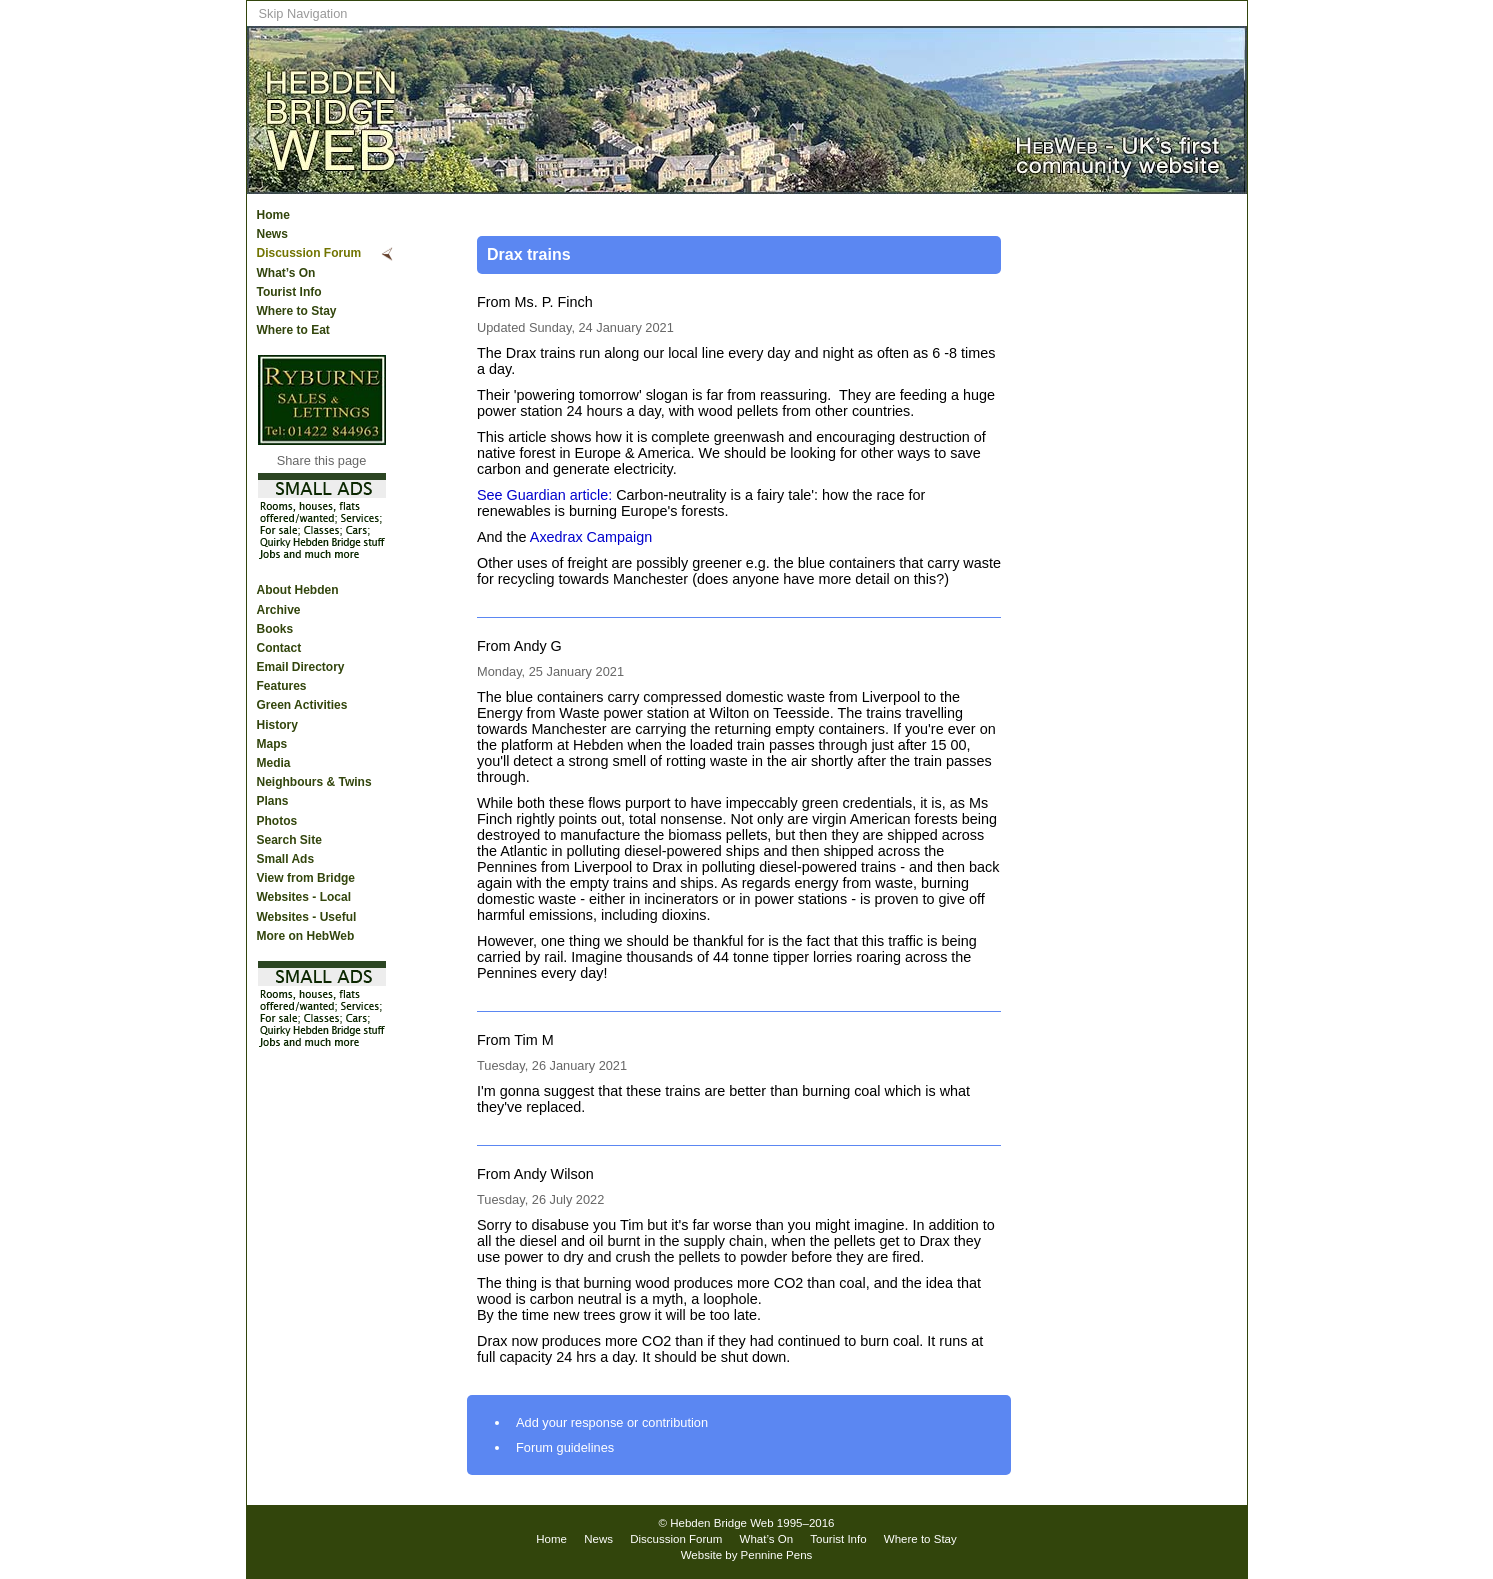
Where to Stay (297, 311)
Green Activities (302, 705)
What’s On (286, 273)
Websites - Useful (307, 917)
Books (275, 629)
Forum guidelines (565, 1447)
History (277, 725)
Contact (279, 648)
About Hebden (298, 590)
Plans (273, 801)
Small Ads (286, 859)
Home (273, 215)
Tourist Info (289, 292)
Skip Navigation (303, 13)
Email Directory (301, 667)
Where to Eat (293, 330)
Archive (279, 610)
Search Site (289, 840)
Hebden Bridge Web (722, 1523)
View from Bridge (306, 878)
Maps (272, 744)
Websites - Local (304, 897)
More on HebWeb (306, 936)
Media (274, 763)
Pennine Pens (777, 1555)
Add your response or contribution (612, 1422)
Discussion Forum (309, 253)
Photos (277, 821)
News (272, 234)
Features (282, 686)
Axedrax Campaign (591, 537)
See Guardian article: (544, 495)
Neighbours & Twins (314, 782)
